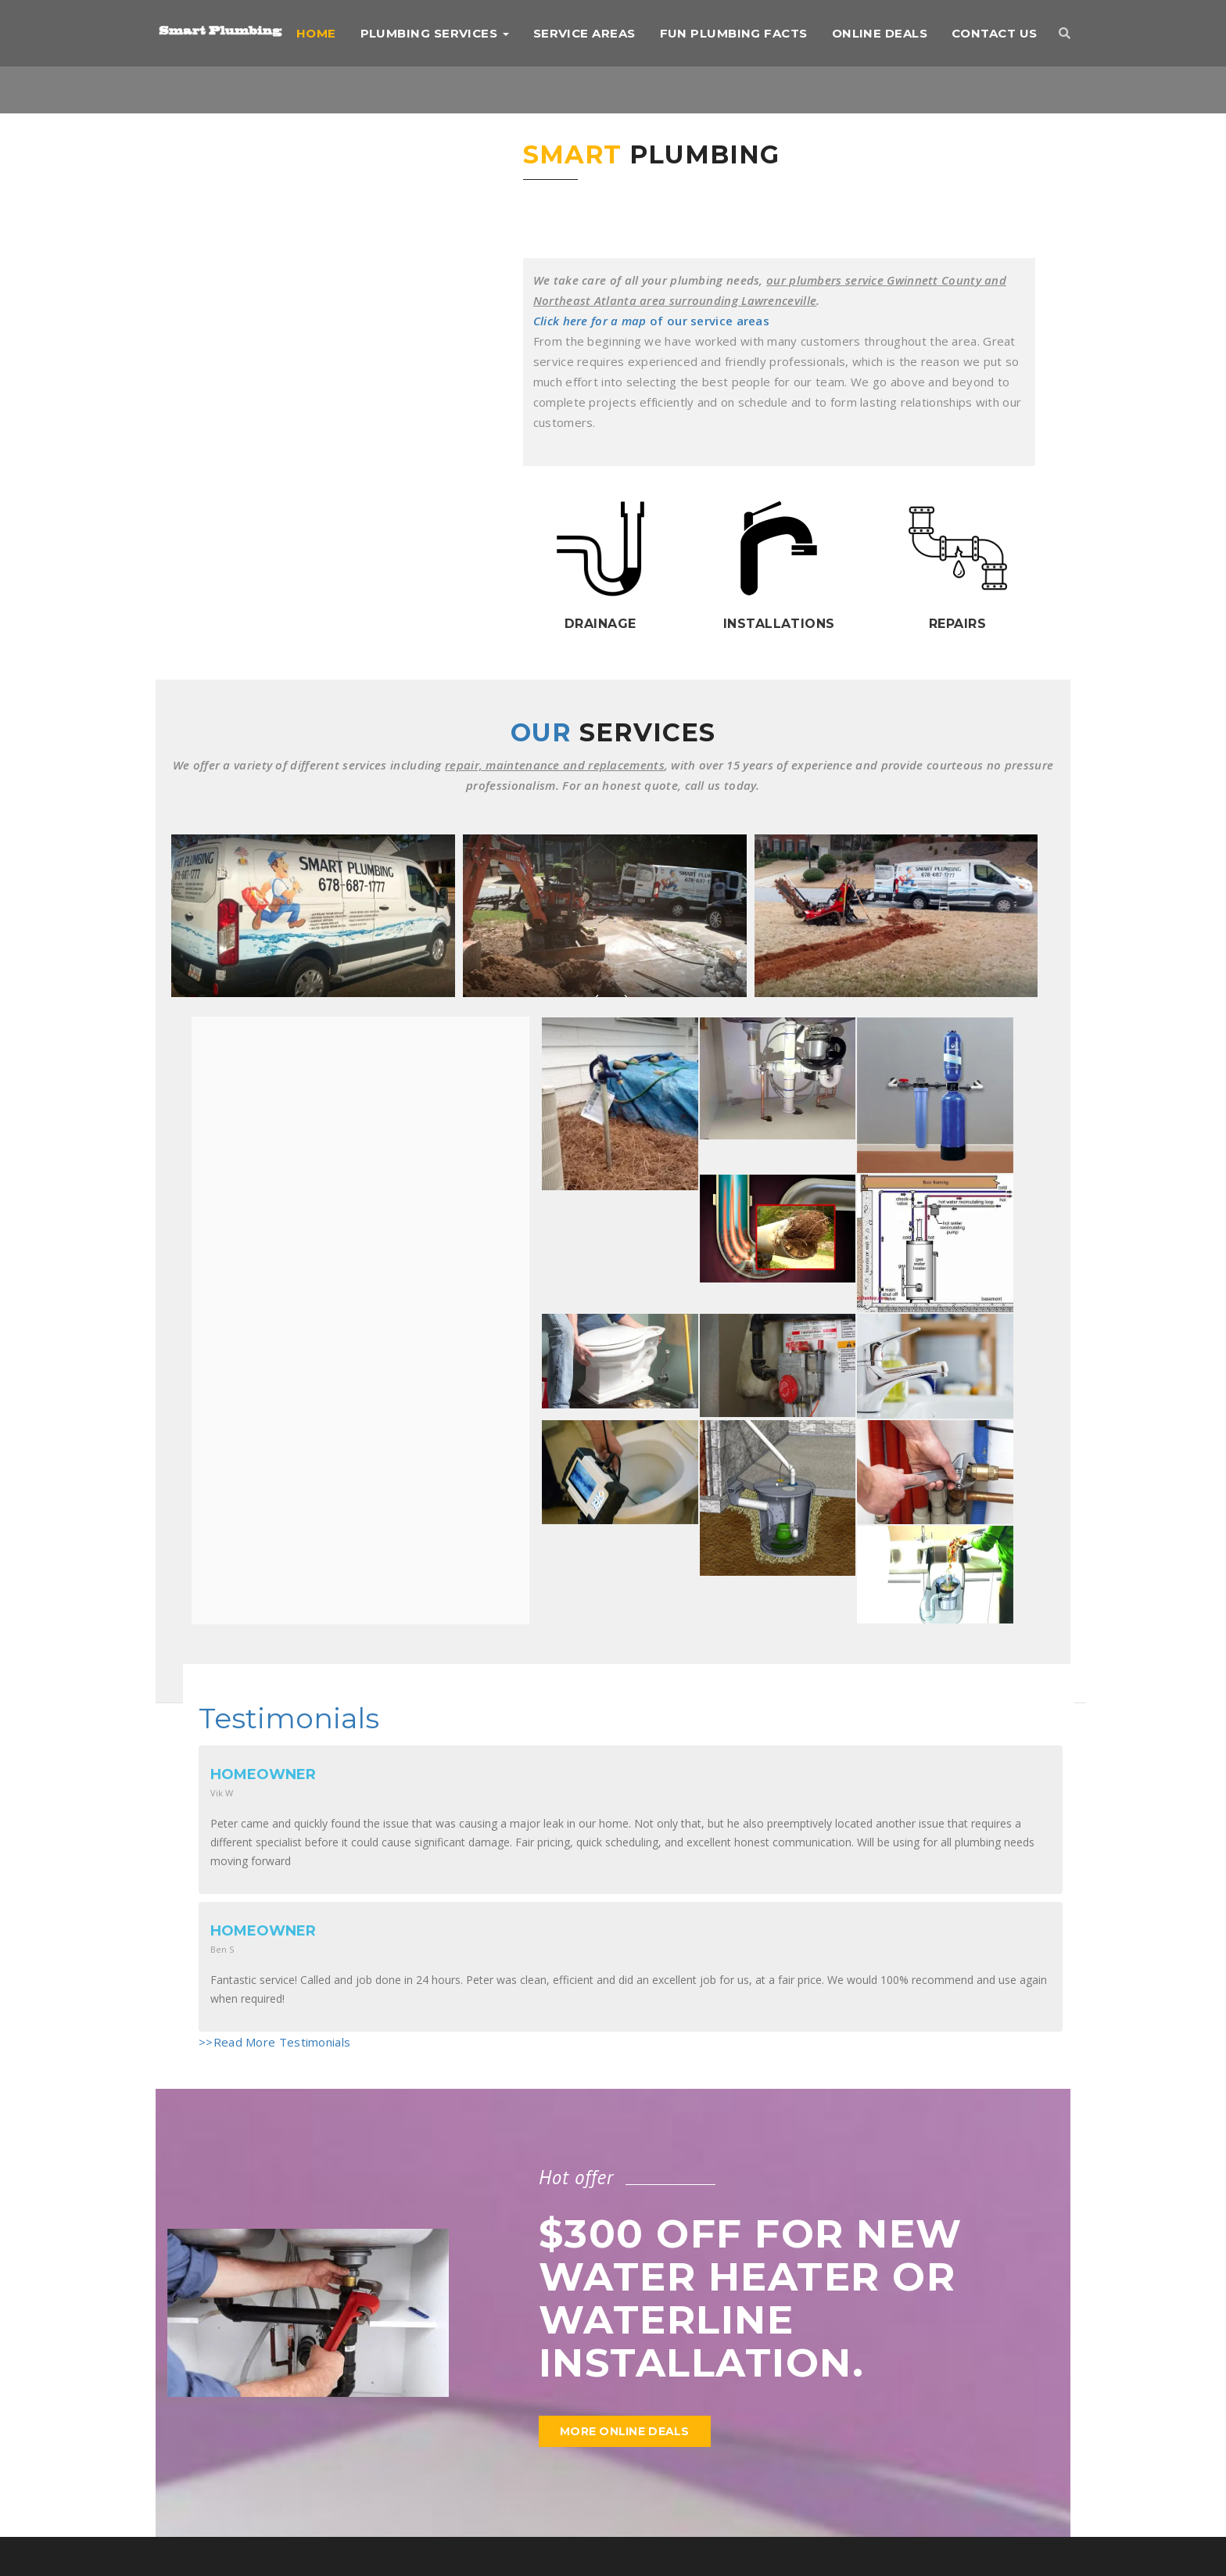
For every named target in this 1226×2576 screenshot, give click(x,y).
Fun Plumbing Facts (734, 33)
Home (316, 33)
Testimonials (289, 1718)
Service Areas (584, 33)
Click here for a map (590, 320)
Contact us (995, 33)
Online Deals (879, 33)
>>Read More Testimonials (274, 2042)
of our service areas (708, 320)
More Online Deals (625, 2431)
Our (613, 732)
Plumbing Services (434, 33)
